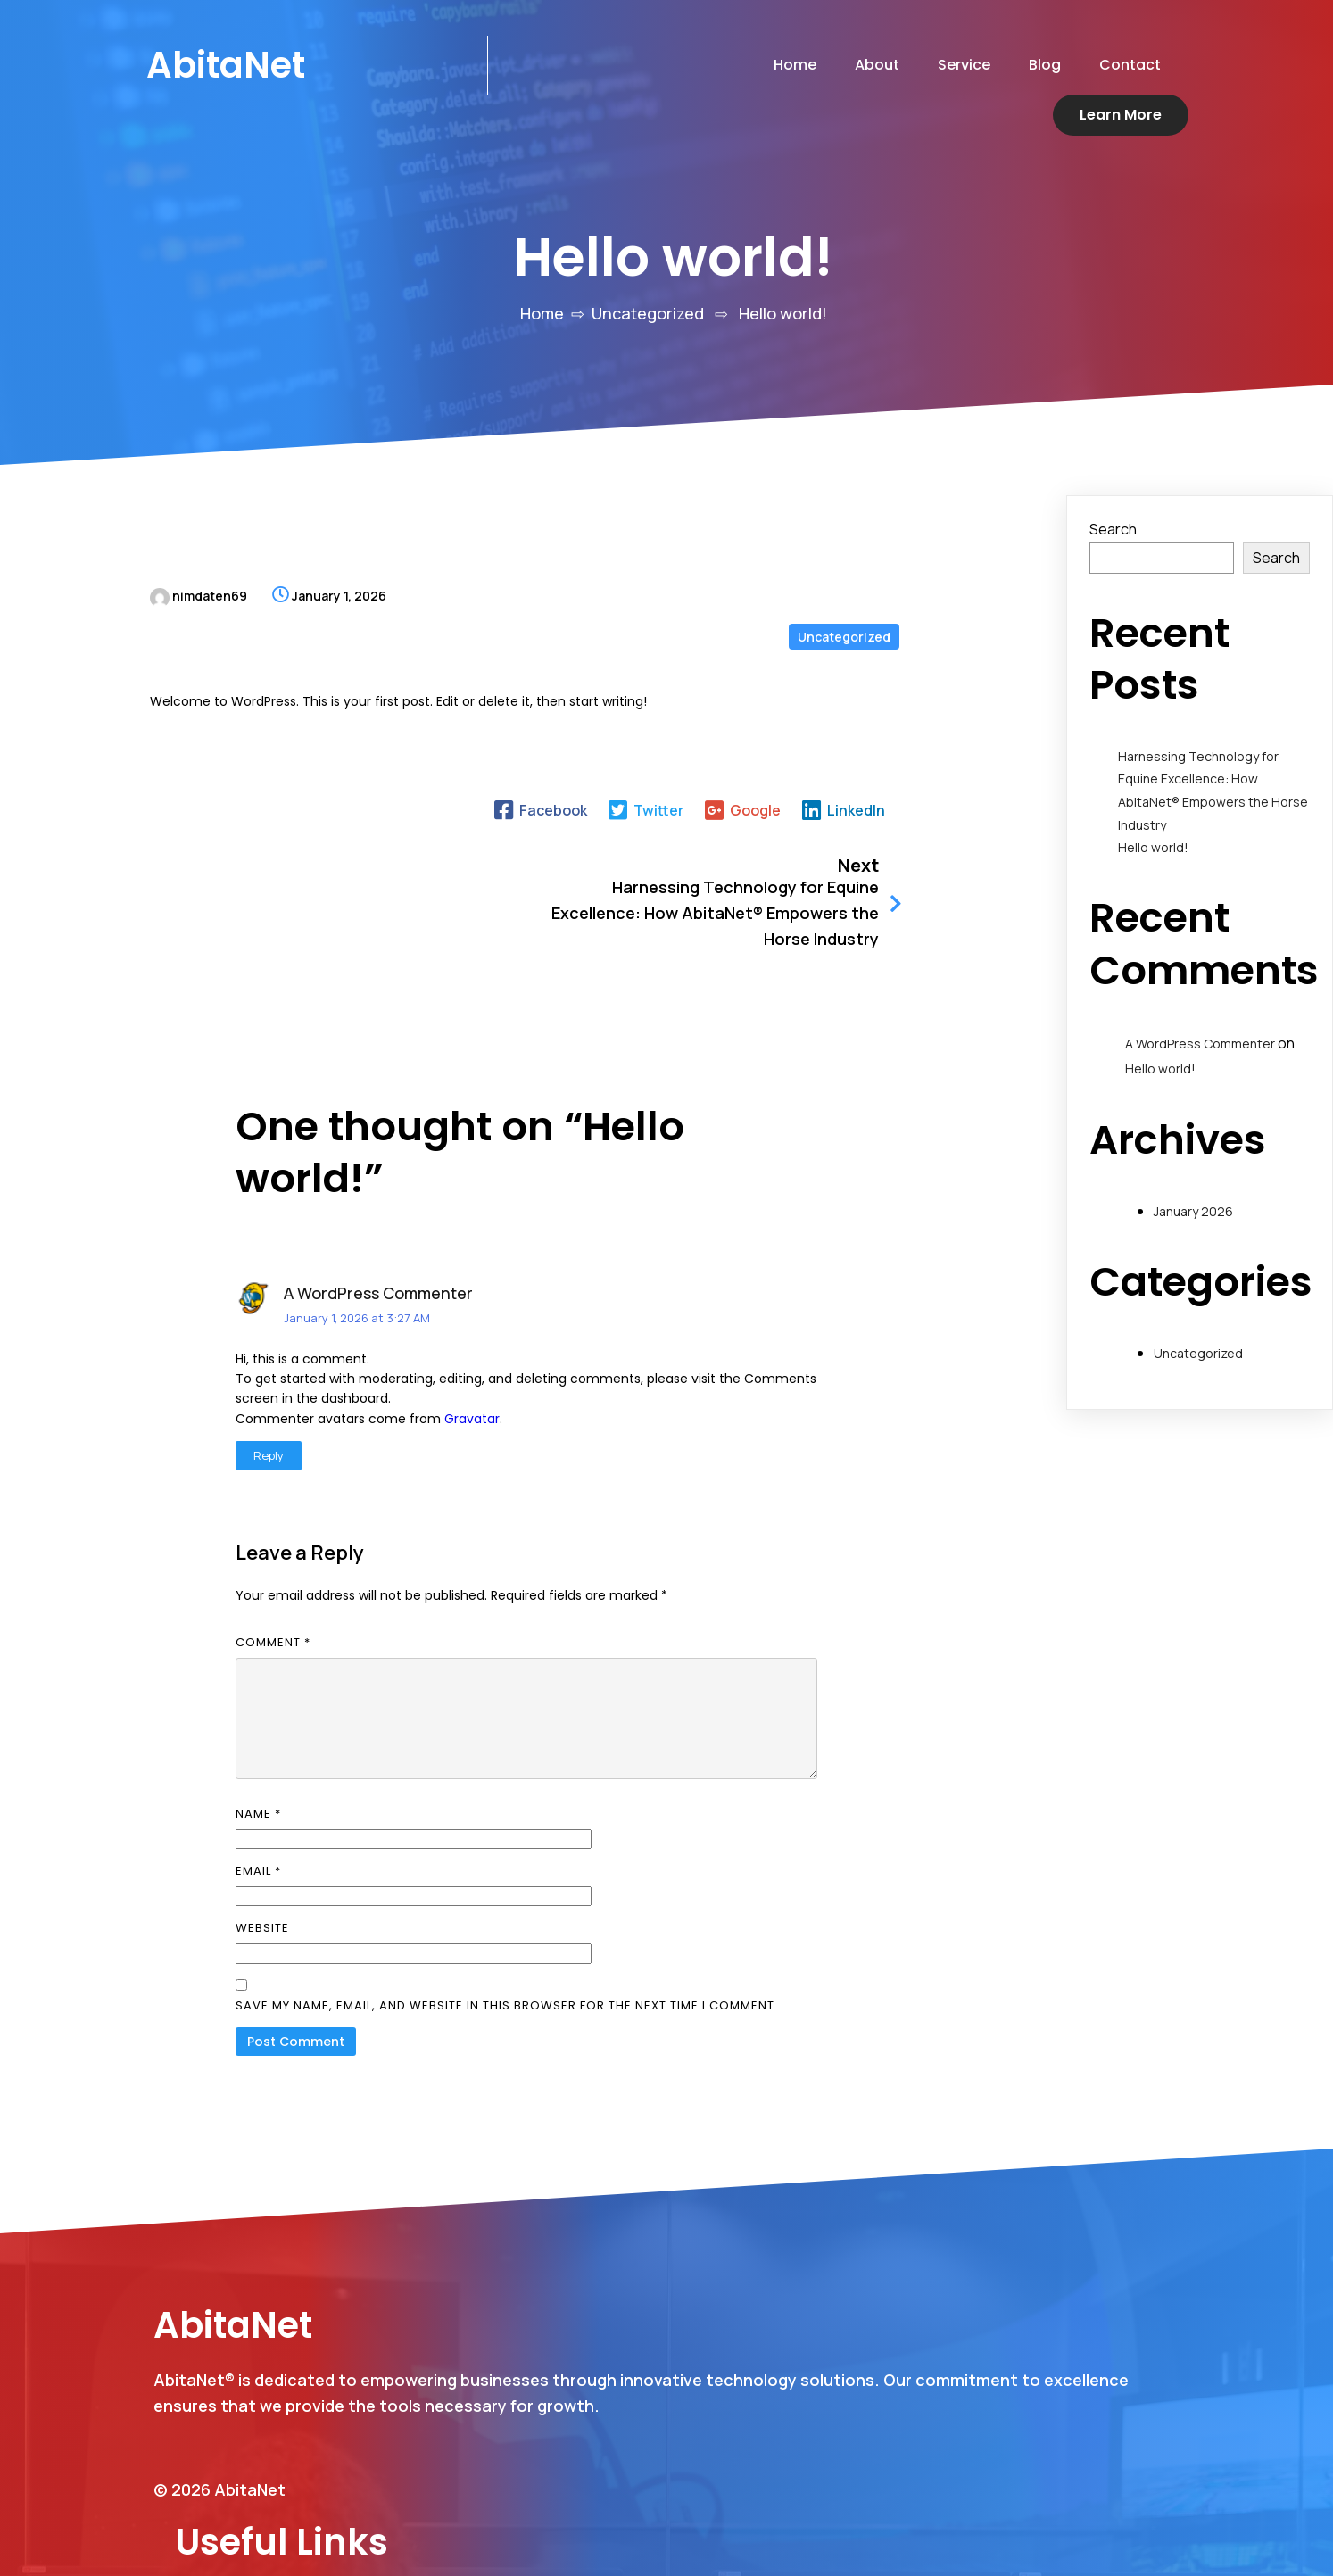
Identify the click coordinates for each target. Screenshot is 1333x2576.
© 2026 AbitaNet (219, 2469)
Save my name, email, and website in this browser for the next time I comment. (507, 1908)
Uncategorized (648, 272)
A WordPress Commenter (378, 1195)
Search (1113, 488)
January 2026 (1193, 1170)
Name (258, 1716)
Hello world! (1153, 806)
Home (542, 272)
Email (258, 1773)
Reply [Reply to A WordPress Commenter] (268, 1358)
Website (262, 1830)
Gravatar (472, 1321)
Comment (273, 1544)
